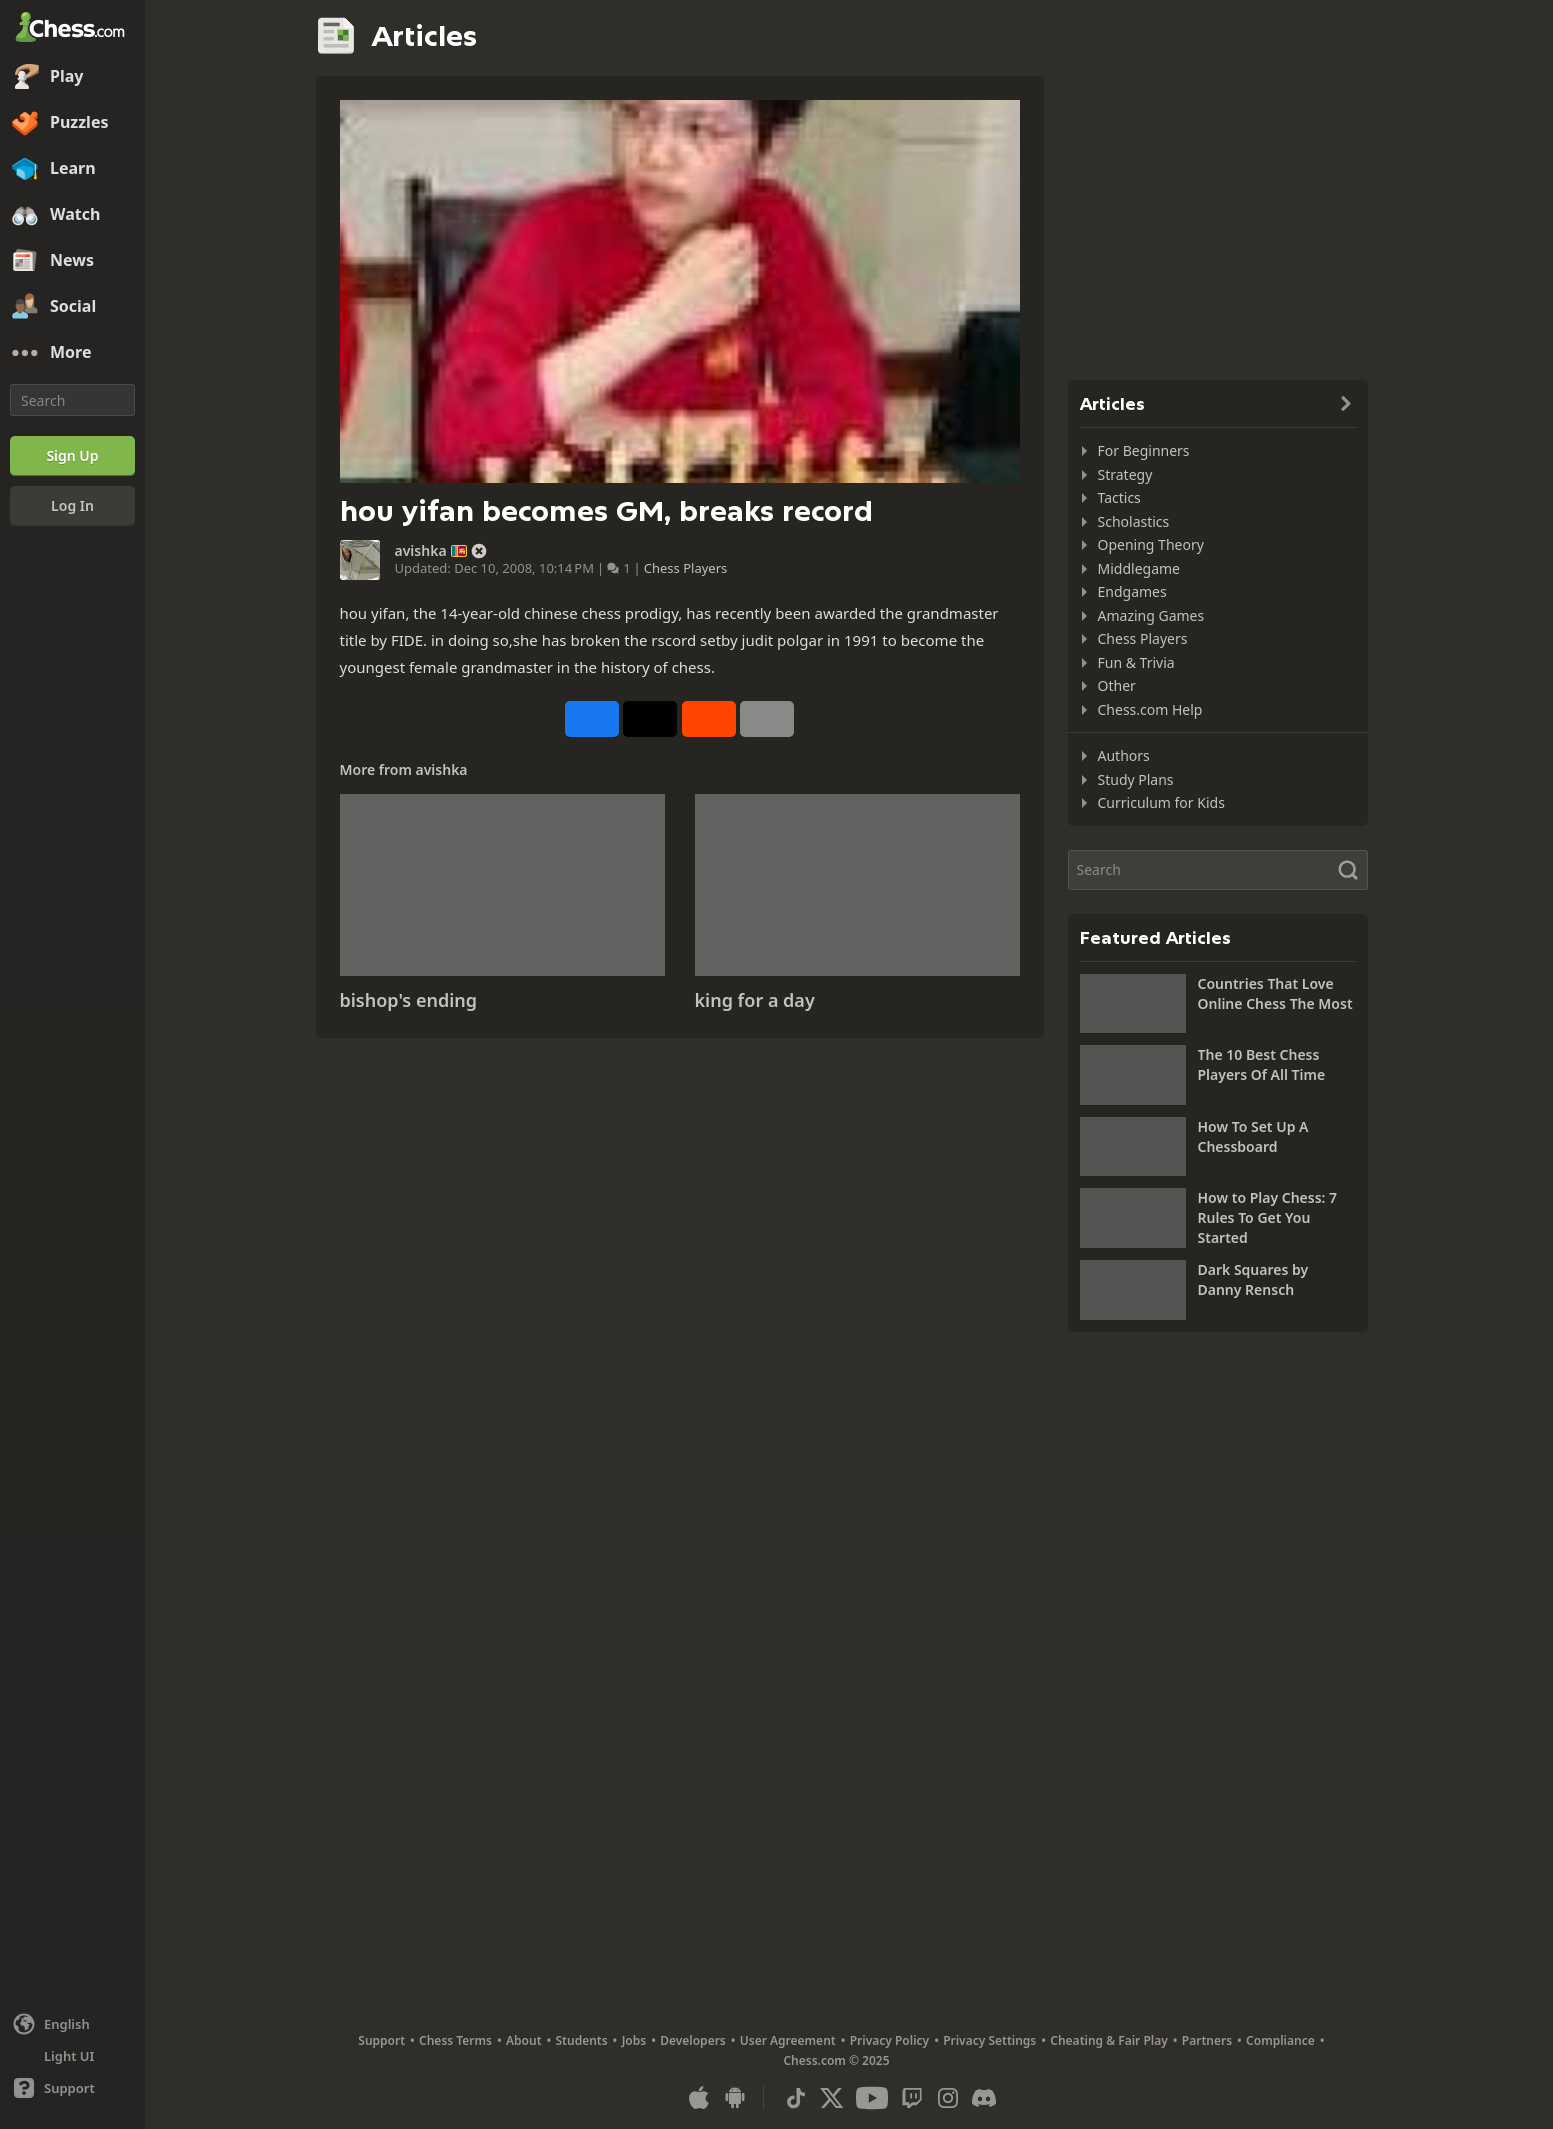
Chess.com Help (1150, 709)
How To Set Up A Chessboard (1253, 1136)
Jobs (634, 2040)
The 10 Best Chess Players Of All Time (1262, 1064)
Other (1117, 685)
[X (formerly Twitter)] (832, 2098)
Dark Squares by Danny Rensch (1253, 1279)
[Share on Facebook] (592, 719)
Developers (693, 2040)
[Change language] (72, 2024)
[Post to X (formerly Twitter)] (650, 719)
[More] (72, 353)
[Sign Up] (72, 456)
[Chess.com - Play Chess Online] (72, 29)
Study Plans (1136, 779)
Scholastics (1134, 521)
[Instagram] (948, 2098)
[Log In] (72, 506)
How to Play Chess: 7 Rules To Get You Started (1268, 1217)
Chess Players (686, 568)
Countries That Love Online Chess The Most (1275, 993)
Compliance (1280, 2040)
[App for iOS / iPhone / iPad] (699, 2098)
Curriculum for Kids (1161, 802)
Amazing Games (1151, 615)
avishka (421, 551)
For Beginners (1144, 450)
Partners (1207, 2040)
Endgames (1132, 591)
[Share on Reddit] (709, 719)
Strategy (1125, 474)
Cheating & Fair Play (1109, 2040)
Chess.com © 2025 (836, 2060)
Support (381, 2040)
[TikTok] (796, 2098)
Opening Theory (1151, 544)
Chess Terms (455, 2040)
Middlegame (1139, 568)
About (524, 2040)
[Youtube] (872, 2098)
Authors (1124, 755)
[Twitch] (912, 2098)
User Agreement (788, 2040)
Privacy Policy (889, 2040)
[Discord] (984, 2098)
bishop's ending (409, 1000)
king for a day (755, 1000)
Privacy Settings (989, 2040)
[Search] (72, 400)
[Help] (72, 2088)
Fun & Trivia (1136, 662)
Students (582, 2040)
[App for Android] (735, 2098)
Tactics (1119, 497)
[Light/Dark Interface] (72, 2056)
